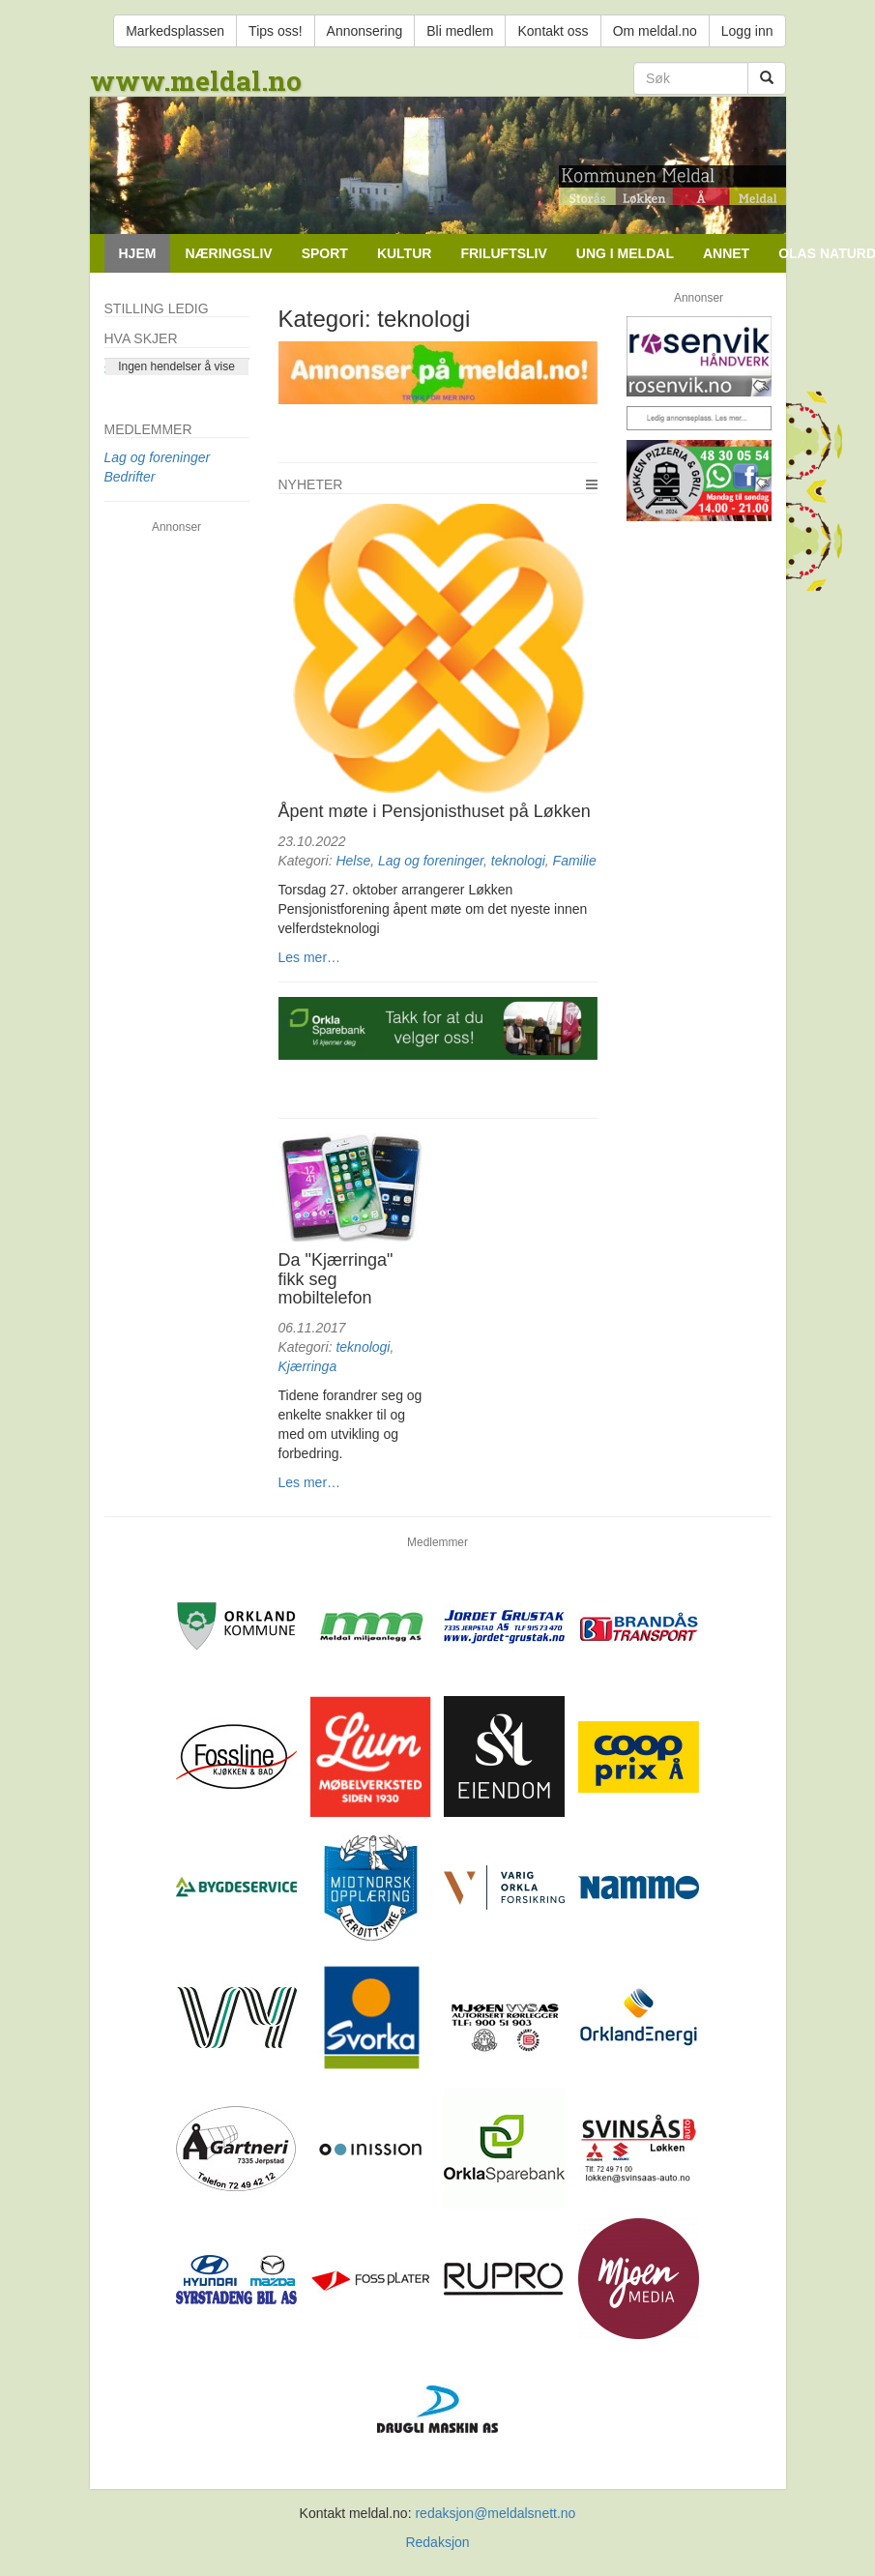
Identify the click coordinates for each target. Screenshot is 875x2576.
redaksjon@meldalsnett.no (495, 2513)
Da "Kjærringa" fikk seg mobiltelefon (336, 1279)
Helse (352, 860)
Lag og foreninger (430, 860)
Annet (726, 253)
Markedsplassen (175, 31)
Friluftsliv (503, 253)
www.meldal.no (196, 81)
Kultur (404, 253)
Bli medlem (459, 31)
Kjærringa (307, 1366)
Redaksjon (437, 2542)
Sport (325, 253)
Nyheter (310, 484)
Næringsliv (228, 253)
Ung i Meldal (625, 253)
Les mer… (309, 957)
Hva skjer (141, 338)
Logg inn (747, 31)
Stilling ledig (156, 308)
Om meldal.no (655, 31)
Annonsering (365, 31)
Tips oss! (275, 31)
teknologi (518, 860)
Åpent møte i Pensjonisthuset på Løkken (434, 811)
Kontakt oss (552, 31)
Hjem (138, 253)
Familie (575, 860)
